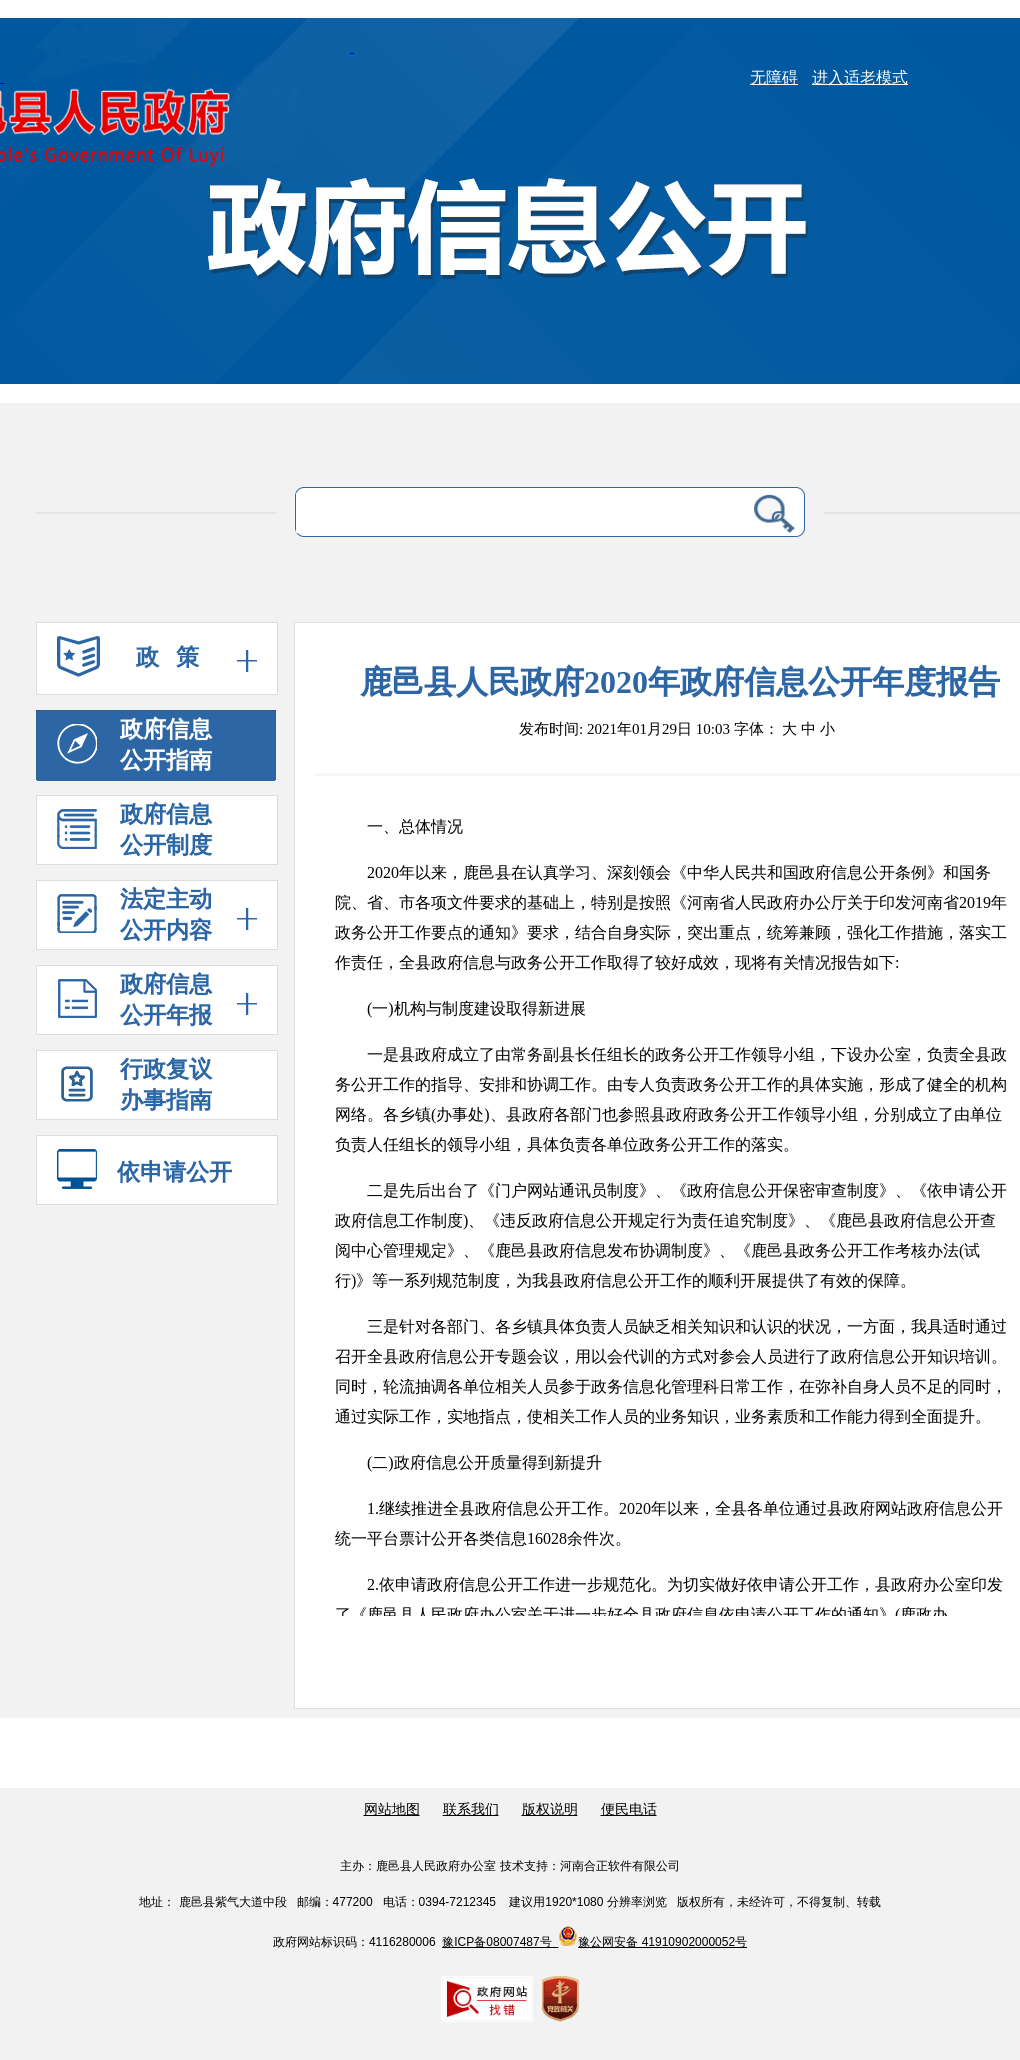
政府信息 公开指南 (134, 745)
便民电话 (629, 1809)
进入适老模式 (860, 77)
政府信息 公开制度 (134, 830)
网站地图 (392, 1809)
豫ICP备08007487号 (500, 1942)
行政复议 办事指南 (134, 1089)
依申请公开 (144, 1172)
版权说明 (550, 1809)
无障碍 (774, 77)
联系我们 (471, 1809)
